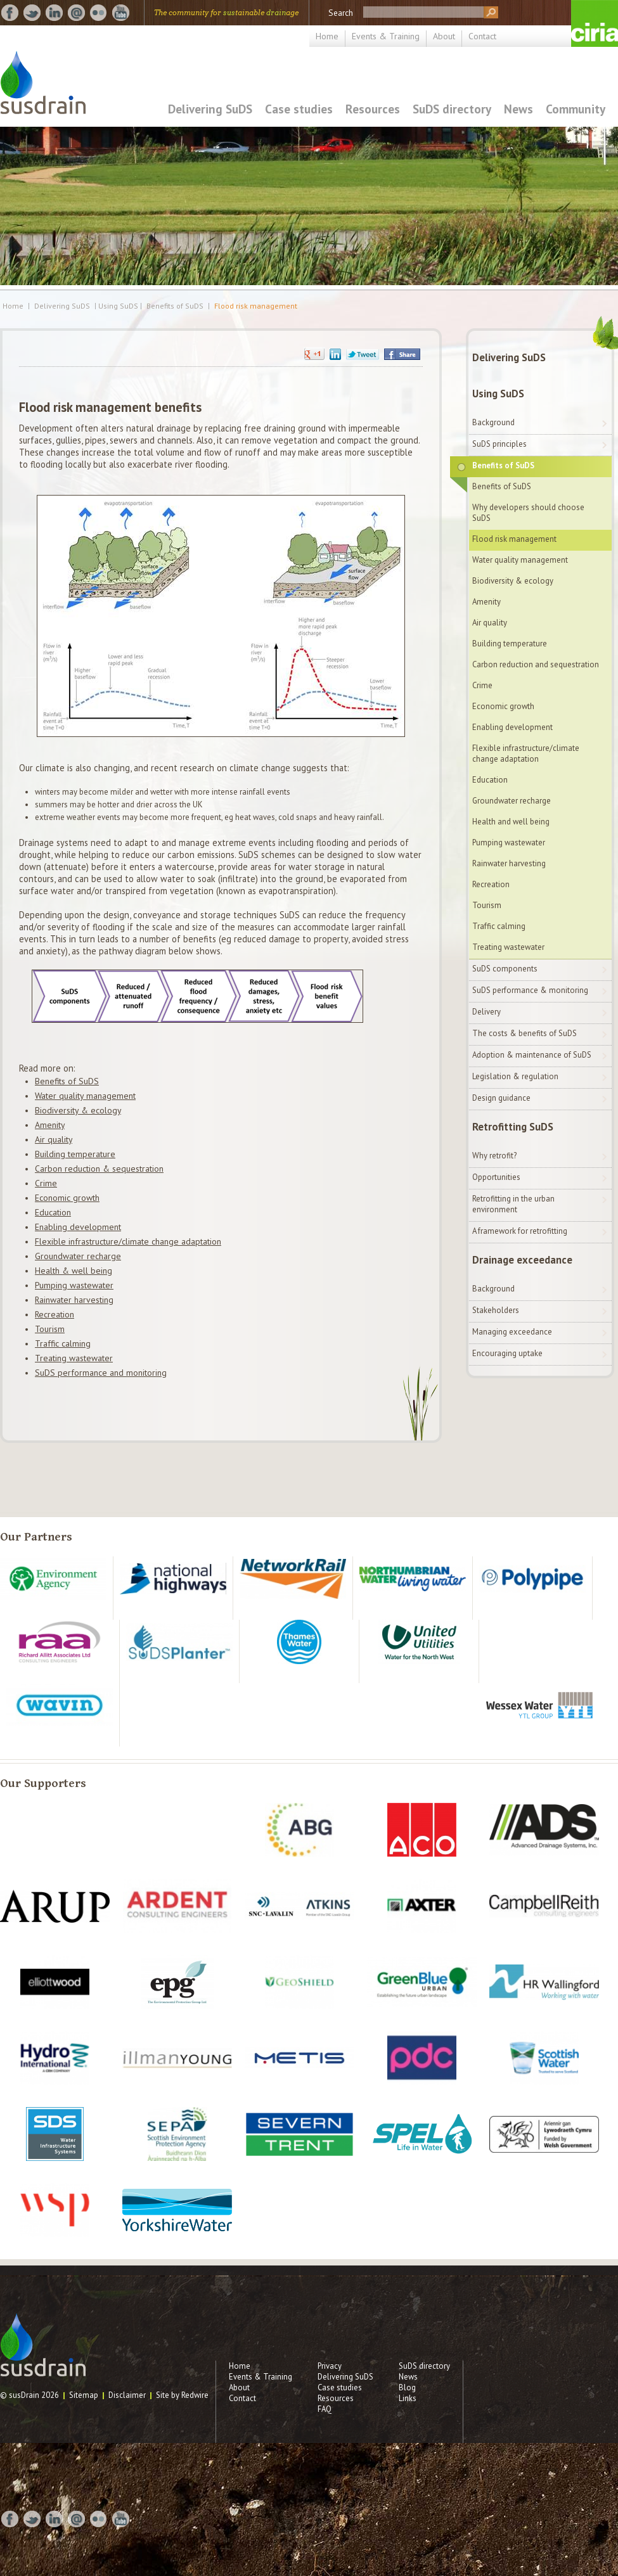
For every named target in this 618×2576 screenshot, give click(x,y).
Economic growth (67, 1197)
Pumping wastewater (74, 1285)
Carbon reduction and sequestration (535, 664)
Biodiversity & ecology (78, 1110)
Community (575, 109)
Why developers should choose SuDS (528, 512)
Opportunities (496, 1177)
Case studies (299, 109)
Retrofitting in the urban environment (513, 1204)
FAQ (325, 2409)
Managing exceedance (512, 1331)
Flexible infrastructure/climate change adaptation (128, 1241)
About (444, 36)
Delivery (486, 1011)
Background (493, 422)
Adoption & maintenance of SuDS (531, 1054)
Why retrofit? (494, 1155)
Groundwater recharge (78, 1256)
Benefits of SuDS (174, 306)
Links (407, 2398)
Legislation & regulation (515, 1076)
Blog (407, 2387)
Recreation (54, 1314)
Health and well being (511, 821)
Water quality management (85, 1095)
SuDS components (505, 968)
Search (340, 12)
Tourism (50, 1329)
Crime (46, 1183)
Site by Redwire (182, 2395)
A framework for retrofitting (519, 1231)
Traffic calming (63, 1343)
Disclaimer (127, 2395)
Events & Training (386, 36)
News (518, 109)
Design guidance (501, 1098)
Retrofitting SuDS (512, 1127)
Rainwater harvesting (74, 1299)
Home (327, 36)
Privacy (330, 2366)
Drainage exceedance (522, 1260)
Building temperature (75, 1154)
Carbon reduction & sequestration (99, 1168)
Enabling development (78, 1227)
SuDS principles (499, 444)
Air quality (53, 1139)
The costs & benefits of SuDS (524, 1033)
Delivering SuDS (210, 109)
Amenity (50, 1125)
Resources (372, 109)
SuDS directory (452, 109)
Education (53, 1212)
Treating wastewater (74, 1358)
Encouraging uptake (507, 1353)
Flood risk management (255, 306)
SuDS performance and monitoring (101, 1372)
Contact (482, 36)
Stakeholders (495, 1310)
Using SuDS (498, 393)
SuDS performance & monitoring (530, 990)
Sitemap (83, 2395)
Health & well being (73, 1270)
